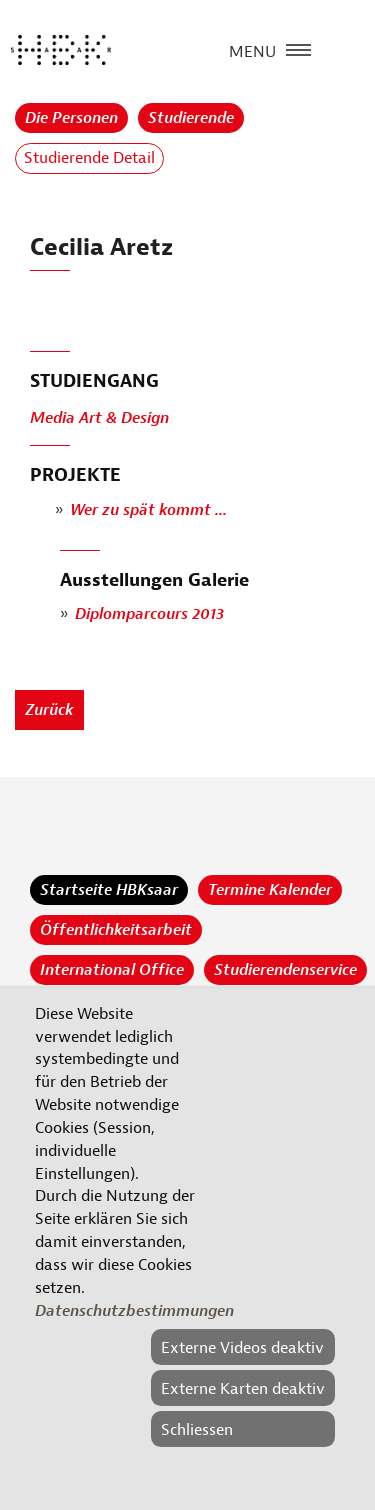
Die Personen (71, 118)
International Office (112, 970)
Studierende (191, 118)
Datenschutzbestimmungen (134, 1311)
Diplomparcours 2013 (149, 615)
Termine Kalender (270, 890)
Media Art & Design (99, 419)
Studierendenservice (285, 970)
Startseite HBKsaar (109, 890)
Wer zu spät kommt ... (148, 510)
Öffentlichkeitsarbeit (116, 930)
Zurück (49, 710)
